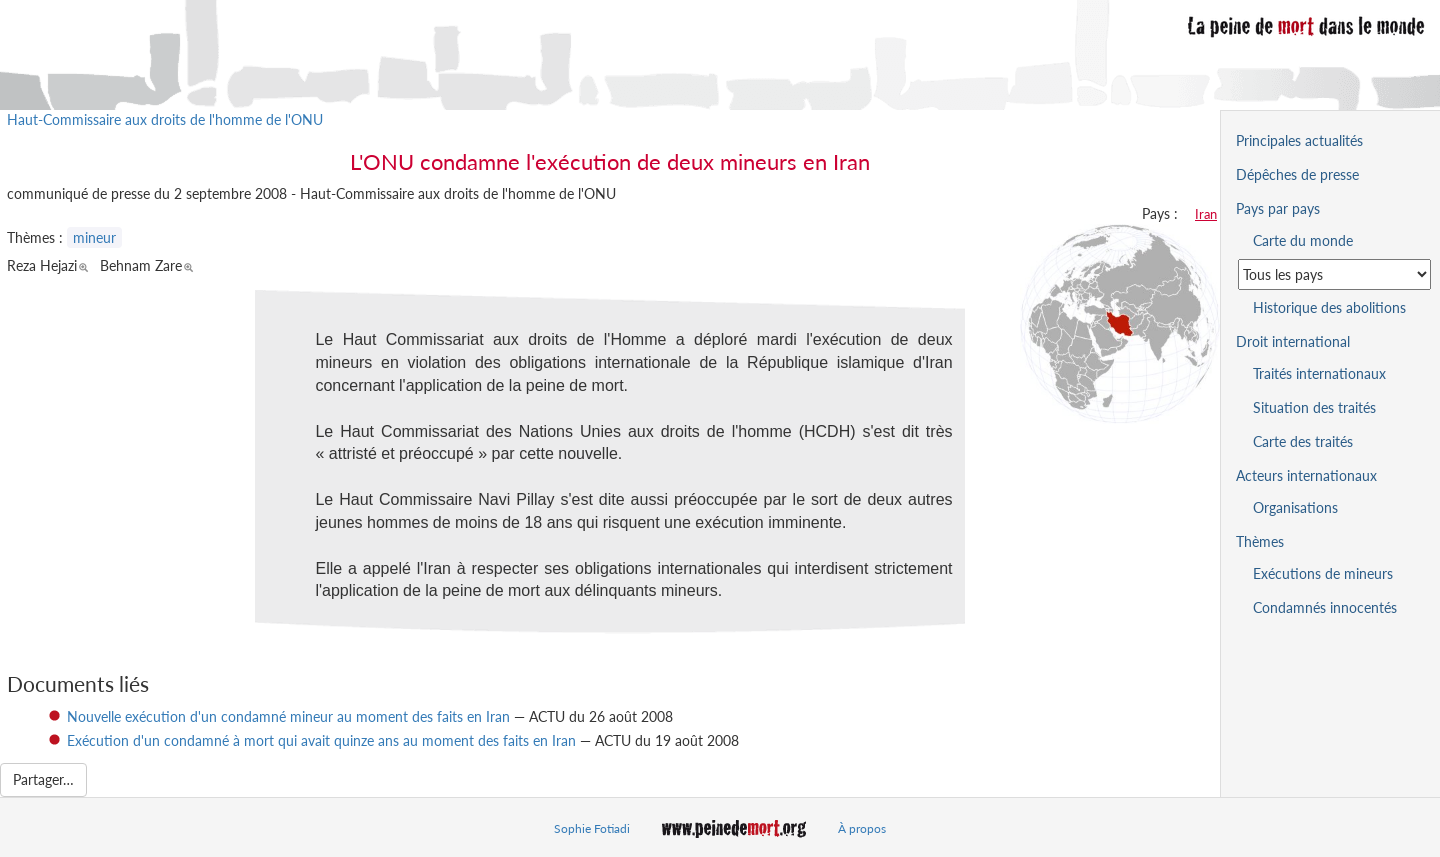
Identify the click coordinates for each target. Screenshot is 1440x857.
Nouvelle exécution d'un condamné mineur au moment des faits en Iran (288, 716)
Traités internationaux (1319, 373)
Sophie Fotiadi (592, 828)
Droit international (1293, 341)
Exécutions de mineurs (1323, 573)
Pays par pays (1278, 208)
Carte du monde (1303, 240)
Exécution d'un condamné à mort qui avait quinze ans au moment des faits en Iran (321, 740)
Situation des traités (1314, 407)
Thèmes (1260, 541)
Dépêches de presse (1297, 174)
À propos (862, 828)
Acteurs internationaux (1306, 475)
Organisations (1295, 507)
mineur (94, 237)
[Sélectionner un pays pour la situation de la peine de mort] (1334, 274)
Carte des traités (1303, 441)
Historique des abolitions (1329, 307)
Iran (1206, 214)
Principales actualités (1299, 140)
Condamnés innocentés (1325, 607)
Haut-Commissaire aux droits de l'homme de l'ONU (165, 119)
